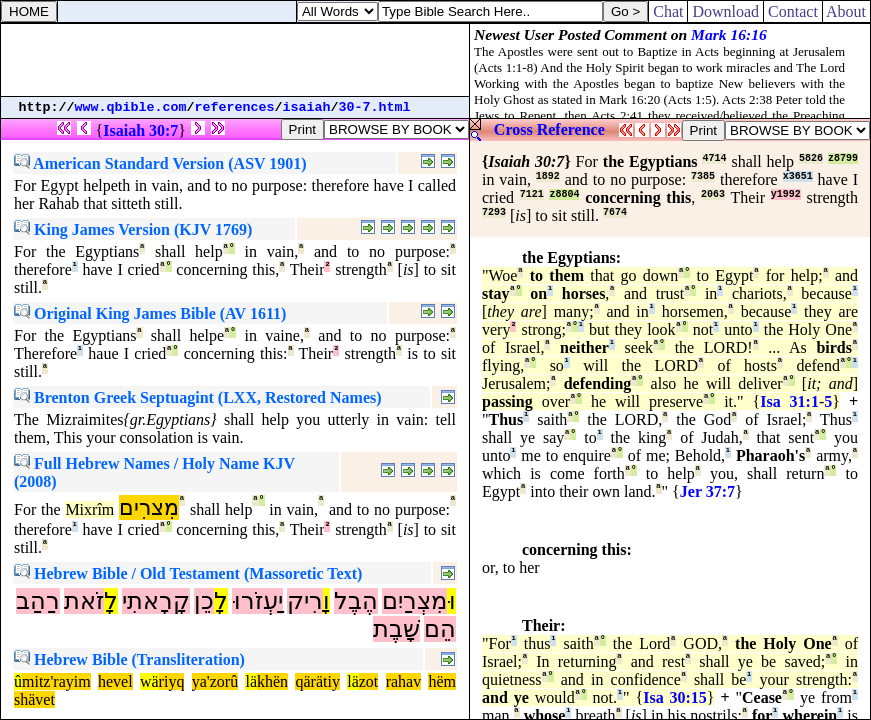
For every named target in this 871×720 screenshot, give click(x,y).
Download (725, 11)
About (846, 11)
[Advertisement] (235, 60)
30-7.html (375, 107)
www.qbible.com (131, 107)
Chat (668, 11)
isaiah (307, 107)
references (235, 107)
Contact (793, 11)
